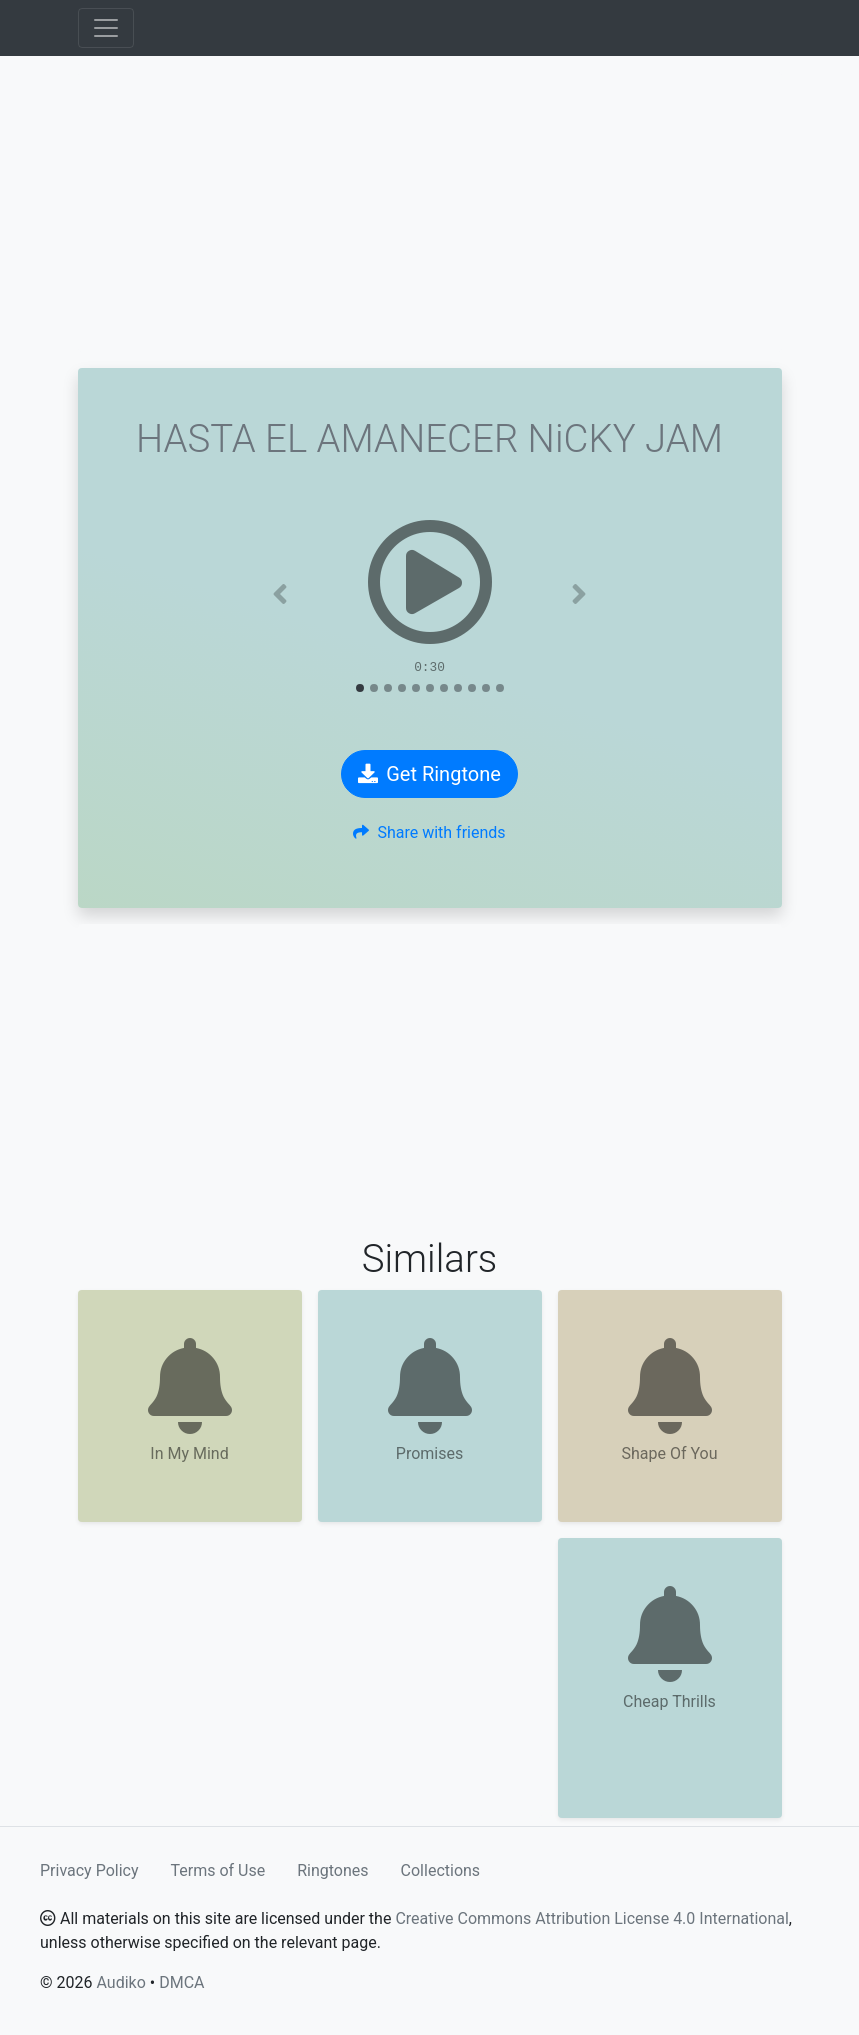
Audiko (120, 1982)
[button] (280, 594)
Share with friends (429, 832)
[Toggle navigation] (106, 28)
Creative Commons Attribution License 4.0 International (591, 1918)
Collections (441, 1870)
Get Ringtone (429, 774)
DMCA (181, 1982)
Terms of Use (218, 1870)
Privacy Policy (89, 1870)
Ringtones (332, 1870)
